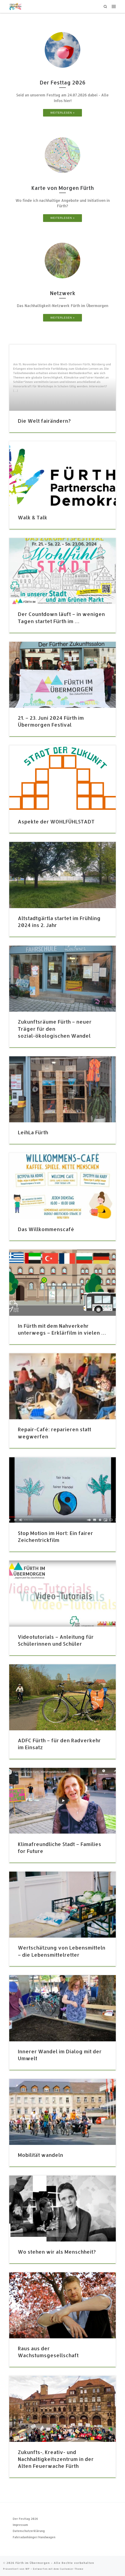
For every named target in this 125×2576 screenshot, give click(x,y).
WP (27, 2568)
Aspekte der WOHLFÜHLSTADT (56, 821)
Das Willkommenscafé (46, 1229)
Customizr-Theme (71, 2568)
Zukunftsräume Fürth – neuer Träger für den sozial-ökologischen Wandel (55, 1028)
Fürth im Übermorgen (32, 2562)
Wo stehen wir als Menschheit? (57, 2251)
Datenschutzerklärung (29, 2531)
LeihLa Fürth (33, 1132)
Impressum (20, 2525)
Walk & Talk (32, 517)
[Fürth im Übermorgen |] (15, 6)
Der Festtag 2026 (25, 2518)
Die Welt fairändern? (44, 420)
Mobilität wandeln (40, 2155)
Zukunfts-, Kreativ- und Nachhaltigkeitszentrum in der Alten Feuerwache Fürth (56, 2459)
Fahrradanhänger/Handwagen (34, 2537)
